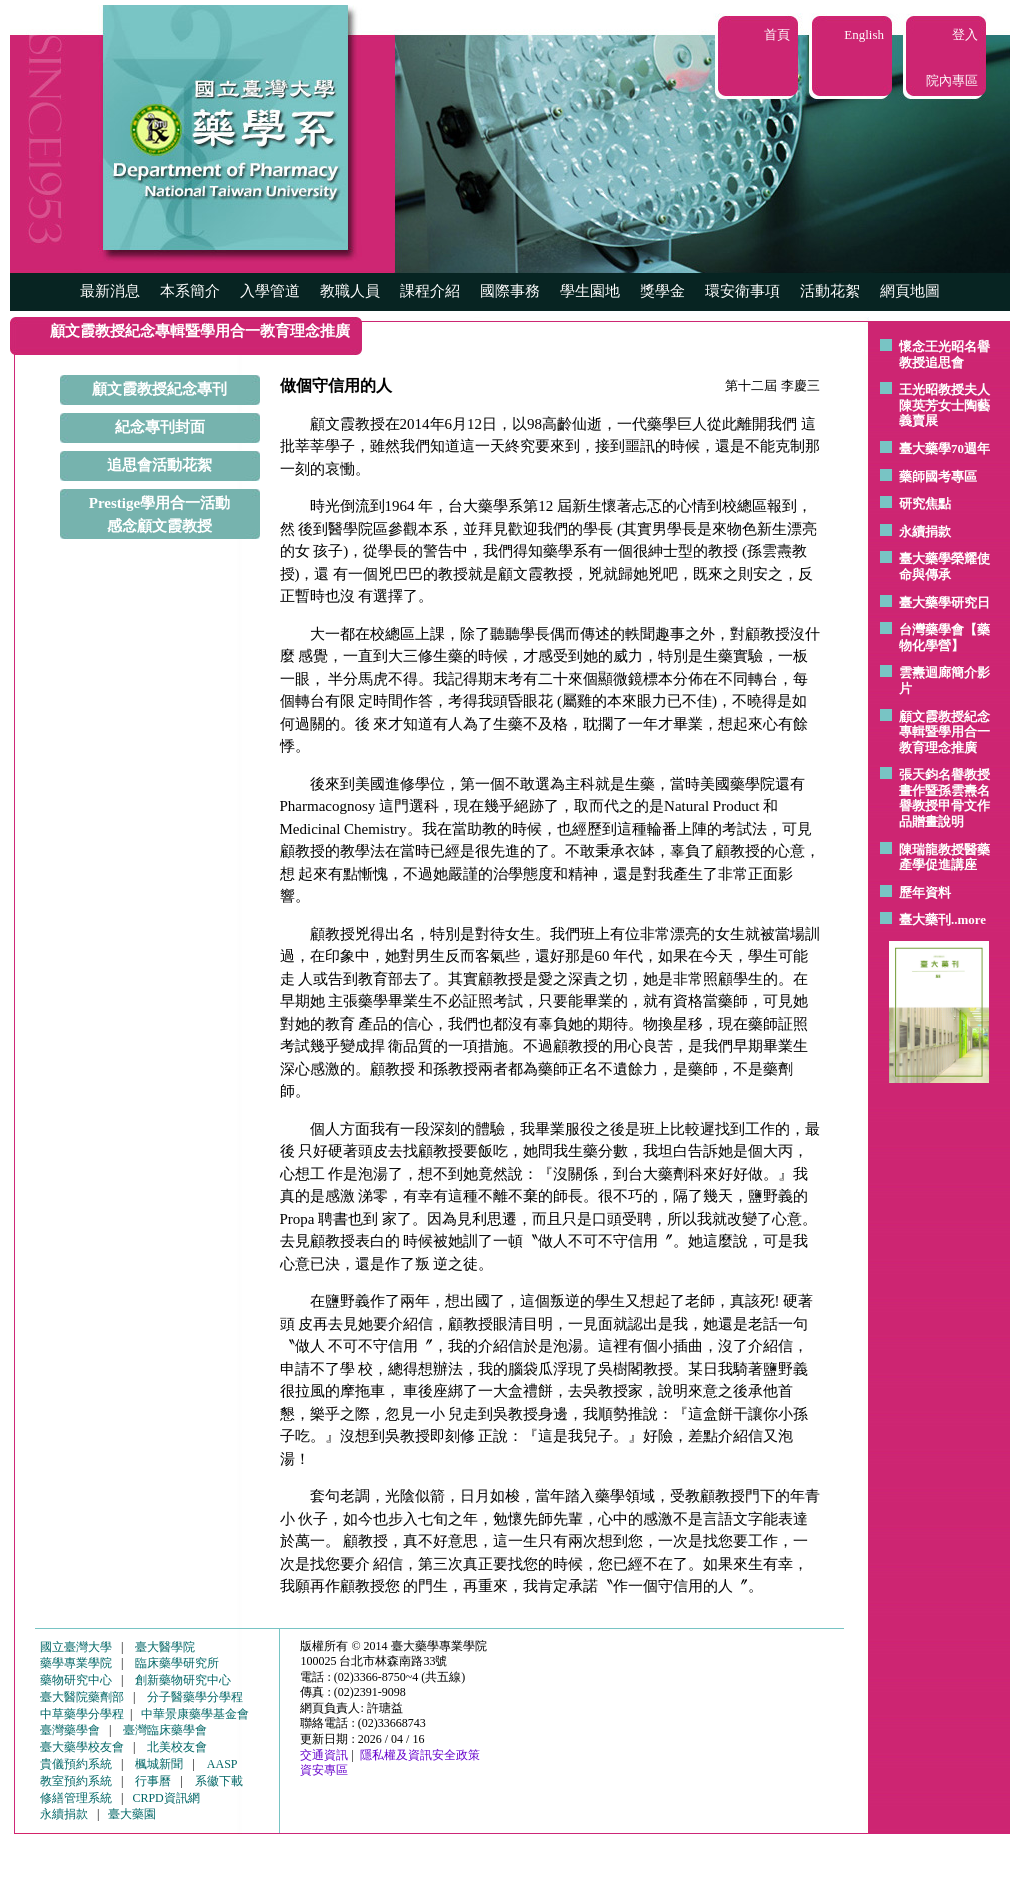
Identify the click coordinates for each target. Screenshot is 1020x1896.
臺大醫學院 (165, 1647)
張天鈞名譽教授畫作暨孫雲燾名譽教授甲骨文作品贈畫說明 (944, 798)
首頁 (777, 34)
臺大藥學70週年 (944, 448)
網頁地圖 (910, 291)
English (864, 34)
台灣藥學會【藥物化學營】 (944, 637)
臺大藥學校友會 (82, 1747)
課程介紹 (430, 291)
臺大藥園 (132, 1814)
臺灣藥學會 (70, 1730)
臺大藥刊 (925, 919)
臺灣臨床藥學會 (165, 1730)
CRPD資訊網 (165, 1798)
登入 (965, 34)
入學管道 (270, 291)
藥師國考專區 (938, 476)
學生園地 (590, 291)
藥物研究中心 (76, 1680)
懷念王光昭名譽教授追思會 (944, 354)
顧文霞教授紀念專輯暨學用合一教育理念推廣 (944, 732)
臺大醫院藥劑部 (82, 1697)
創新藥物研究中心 (183, 1680)
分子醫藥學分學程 (195, 1697)
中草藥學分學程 (82, 1714)
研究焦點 (925, 503)
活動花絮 (830, 291)
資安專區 (324, 1770)
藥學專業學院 (76, 1663)
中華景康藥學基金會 (195, 1714)
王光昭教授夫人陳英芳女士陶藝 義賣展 (944, 405)
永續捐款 (925, 531)
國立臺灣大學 (76, 1647)
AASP (222, 1764)
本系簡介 (190, 291)
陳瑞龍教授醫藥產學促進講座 (944, 857)
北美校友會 (177, 1747)
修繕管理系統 (76, 1798)
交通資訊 (324, 1755)
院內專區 (952, 80)
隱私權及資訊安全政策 (420, 1755)
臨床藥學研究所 (177, 1663)
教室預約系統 (76, 1781)
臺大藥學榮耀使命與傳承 (944, 566)
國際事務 (510, 291)
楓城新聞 (159, 1764)
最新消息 (110, 291)
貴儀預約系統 (76, 1764)
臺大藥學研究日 (944, 602)
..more (968, 919)
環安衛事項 (742, 291)
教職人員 (350, 291)
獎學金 (662, 291)
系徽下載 (219, 1781)
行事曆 (153, 1781)
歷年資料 (925, 892)
